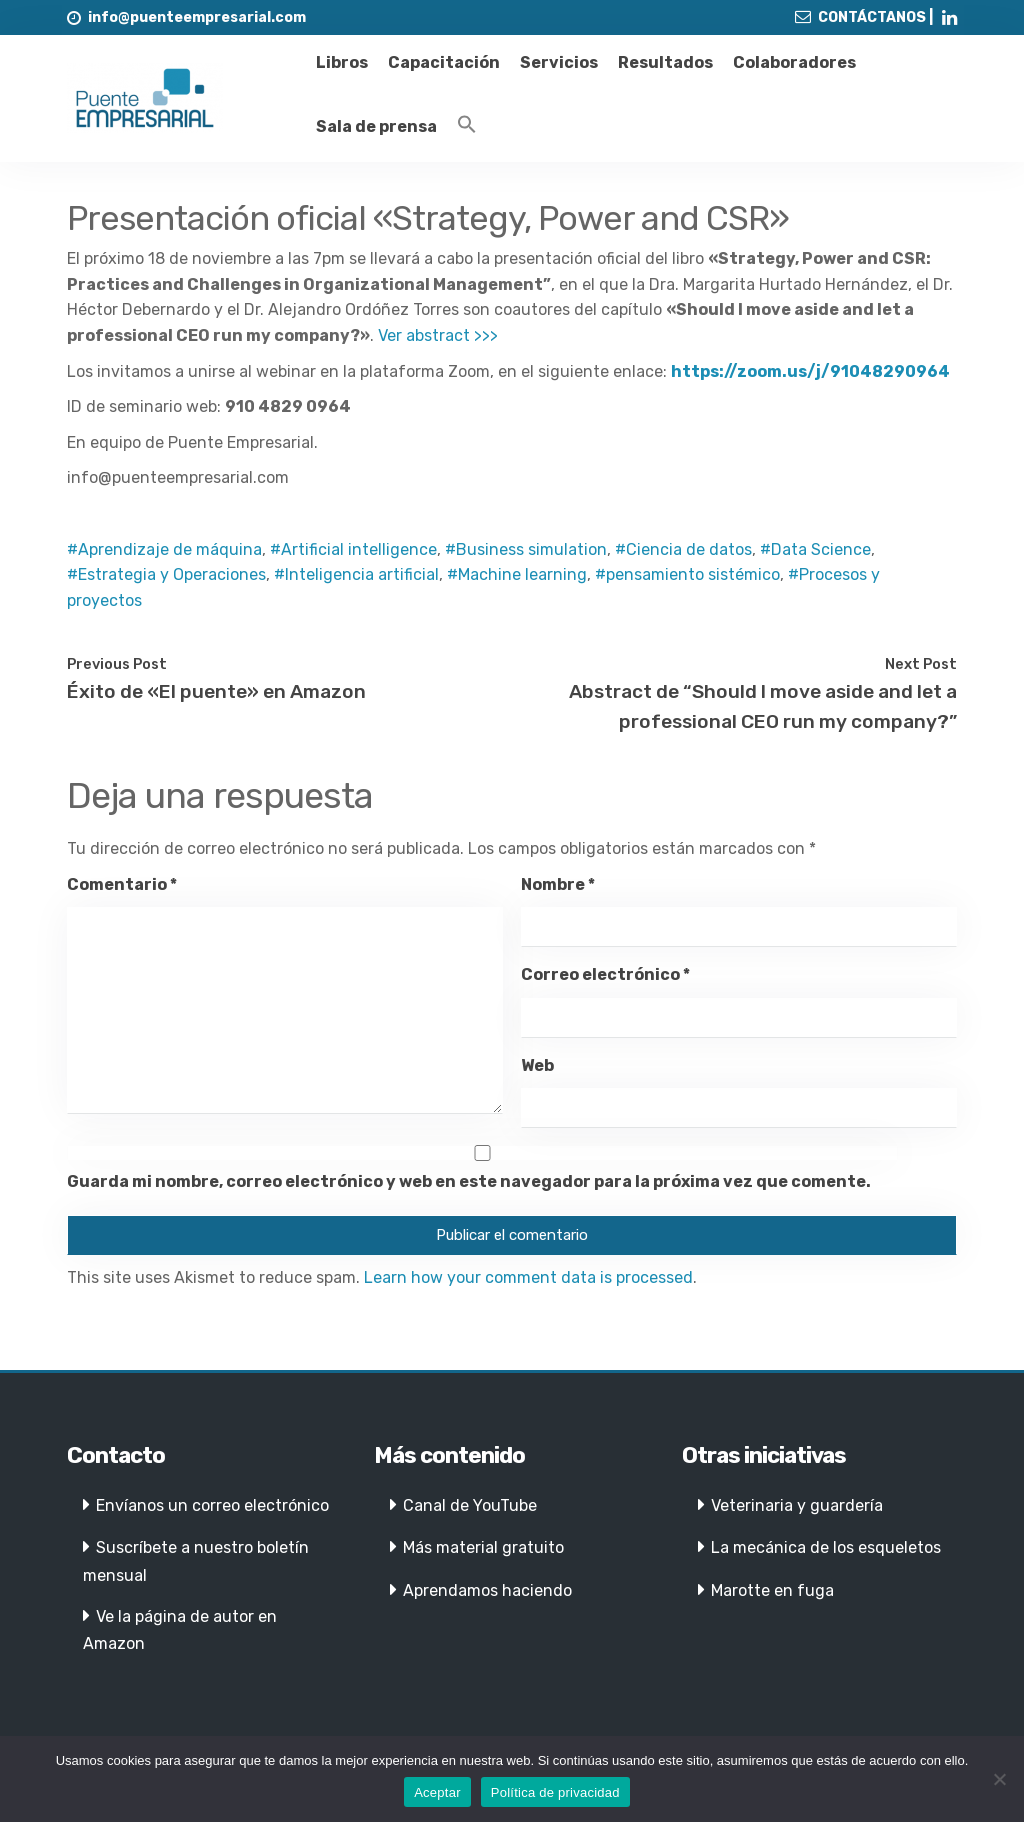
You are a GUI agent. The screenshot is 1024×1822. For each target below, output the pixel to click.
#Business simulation (526, 549)
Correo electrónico (605, 974)
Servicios (559, 62)
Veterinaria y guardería (797, 1505)
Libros (342, 62)
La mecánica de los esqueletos (826, 1547)
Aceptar (437, 1792)
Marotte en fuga (772, 1590)
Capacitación (444, 62)
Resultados (665, 62)
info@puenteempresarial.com (197, 17)
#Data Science (815, 549)
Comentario (122, 884)
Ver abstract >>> (438, 335)
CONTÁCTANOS (872, 17)
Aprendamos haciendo (487, 1590)
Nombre (558, 884)
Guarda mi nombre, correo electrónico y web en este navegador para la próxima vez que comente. (469, 1181)
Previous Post (117, 664)
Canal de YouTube (470, 1505)
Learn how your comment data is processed (528, 1277)
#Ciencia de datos (683, 549)
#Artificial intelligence (353, 549)
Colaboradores (794, 62)
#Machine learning (517, 574)
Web (537, 1065)
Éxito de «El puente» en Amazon (216, 691)
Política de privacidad (555, 1792)
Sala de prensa (376, 126)
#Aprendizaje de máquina (164, 549)
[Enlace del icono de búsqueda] (467, 125)
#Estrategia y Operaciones (166, 574)
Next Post (921, 664)
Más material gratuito (483, 1547)
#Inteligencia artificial (356, 574)
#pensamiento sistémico (687, 574)
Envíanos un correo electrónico (212, 1505)
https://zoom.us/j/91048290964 (810, 371)
